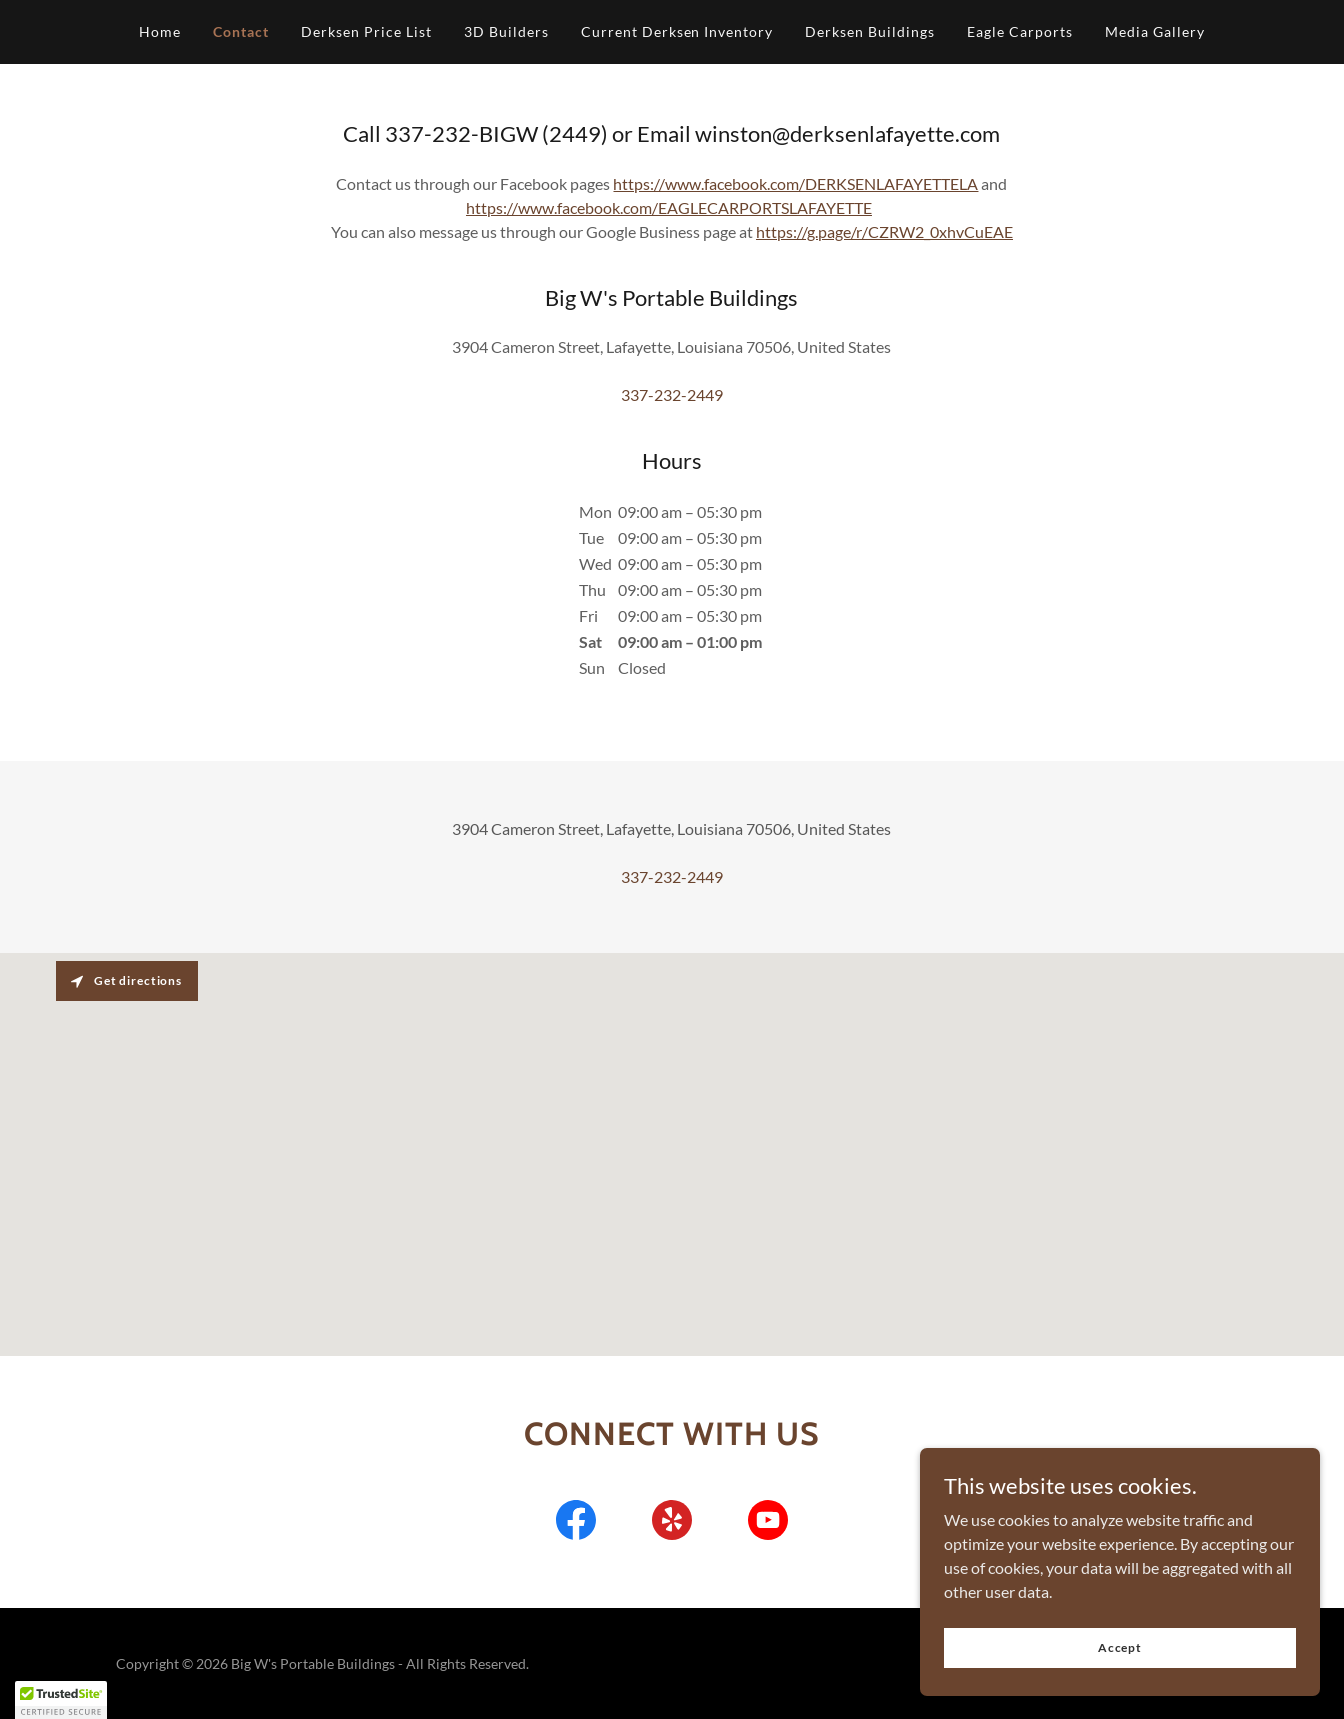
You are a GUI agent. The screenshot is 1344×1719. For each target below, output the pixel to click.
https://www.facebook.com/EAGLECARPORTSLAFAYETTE (669, 207)
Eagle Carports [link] (1020, 31)
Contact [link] (241, 31)
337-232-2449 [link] (672, 394)
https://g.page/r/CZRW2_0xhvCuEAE (884, 231)
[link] (576, 1524)
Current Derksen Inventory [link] (677, 31)
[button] (61, 1700)
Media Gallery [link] (1155, 31)
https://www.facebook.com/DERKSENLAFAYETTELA (795, 183)
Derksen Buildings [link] (870, 31)
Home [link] (160, 31)
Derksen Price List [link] (366, 31)
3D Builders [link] (506, 31)
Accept (1120, 1647)
